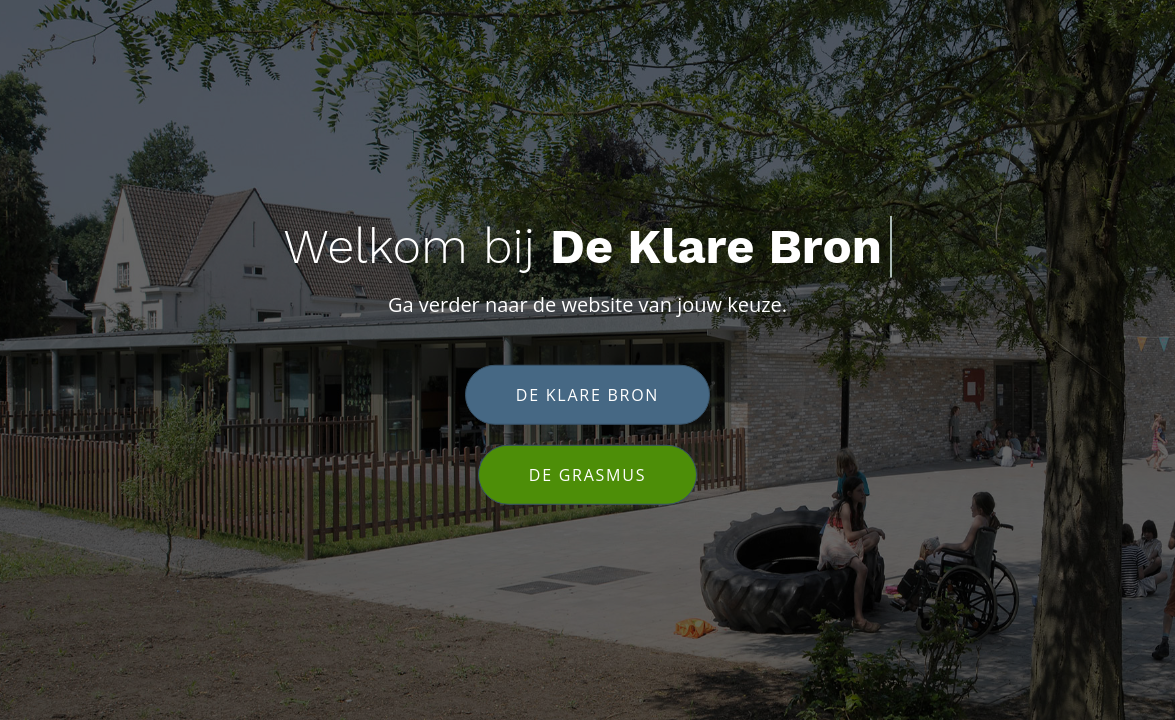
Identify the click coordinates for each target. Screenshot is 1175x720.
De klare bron (587, 394)
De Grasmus (587, 474)
